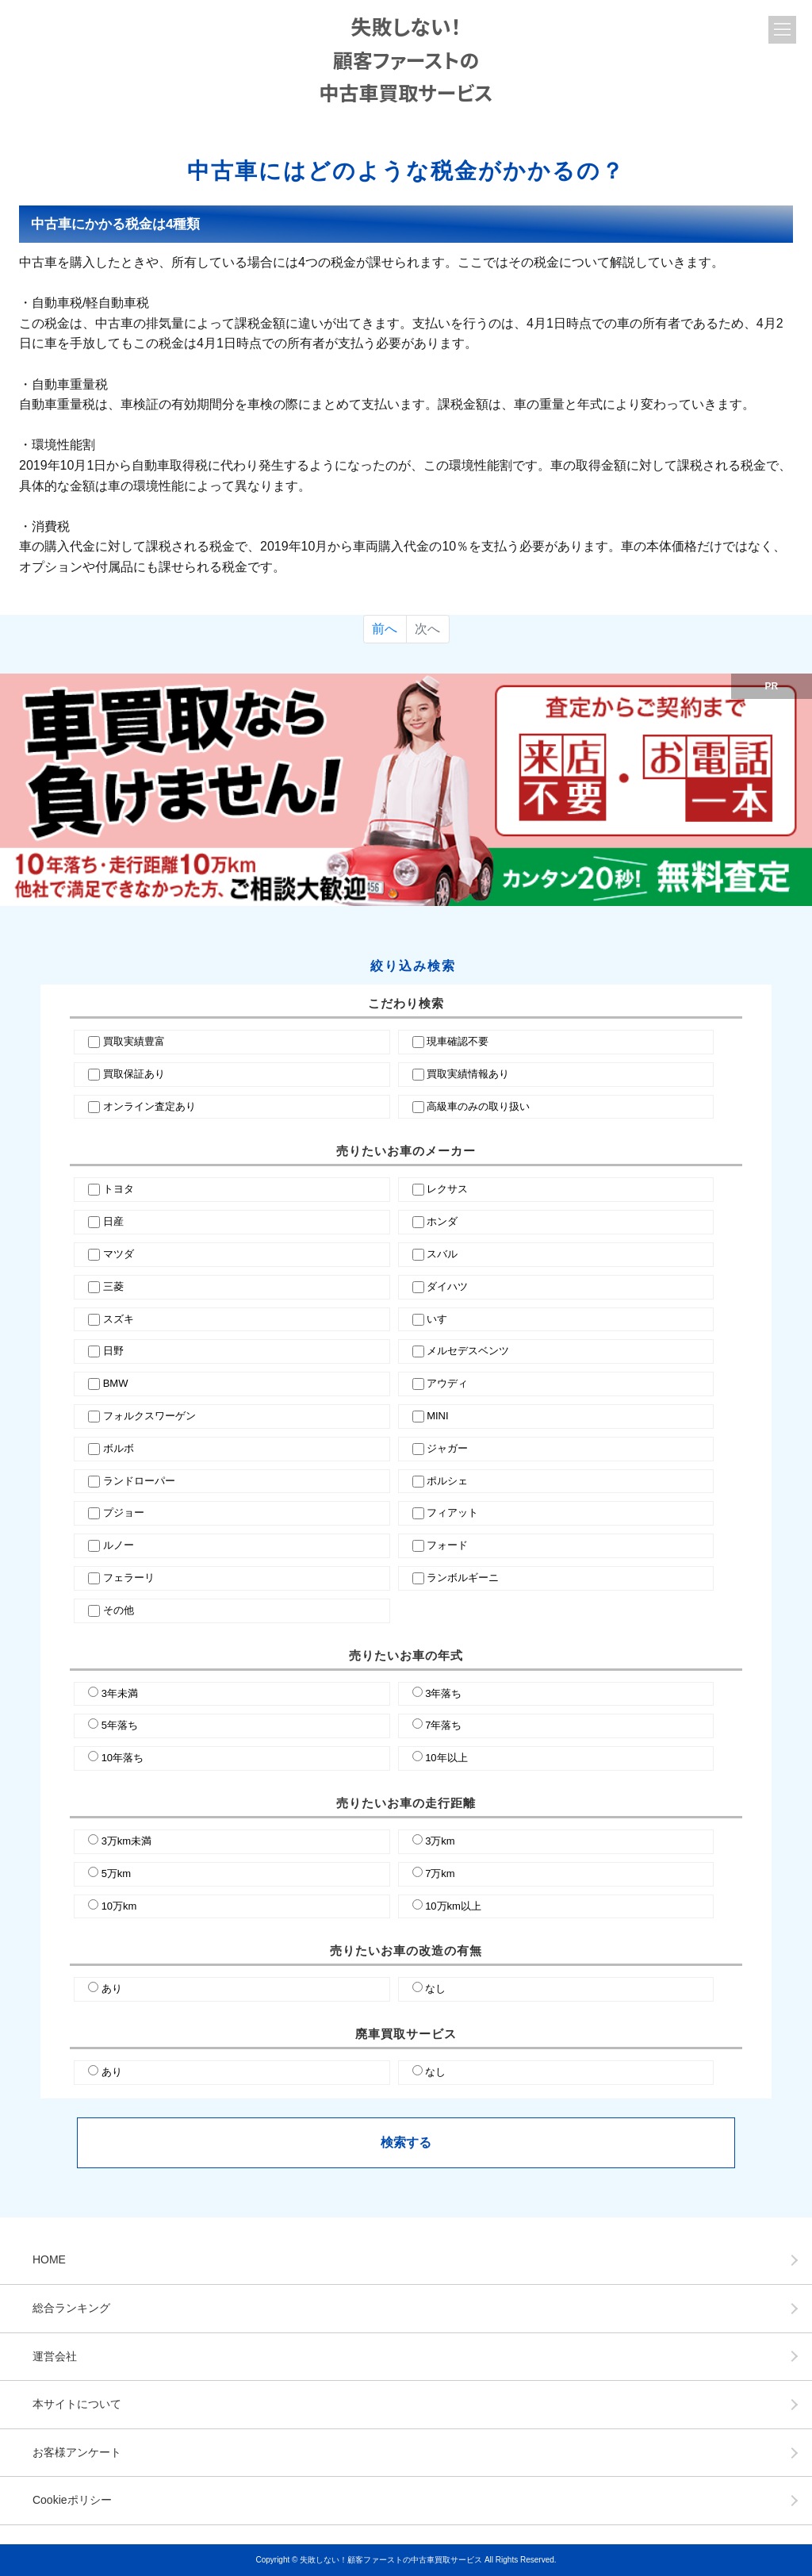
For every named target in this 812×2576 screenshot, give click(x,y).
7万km (440, 1873)
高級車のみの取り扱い (478, 1106)
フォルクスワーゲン (149, 1416)
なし (435, 1988)
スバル (442, 1254)
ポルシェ (447, 1481)
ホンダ (442, 1221)
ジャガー (447, 1448)
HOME (49, 2259)
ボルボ (118, 1448)
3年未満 (120, 1693)
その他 (118, 1610)
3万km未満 (127, 1841)
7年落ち (443, 1725)
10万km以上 (453, 1906)
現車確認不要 (457, 1041)
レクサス (447, 1189)
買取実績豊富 (134, 1041)
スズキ (118, 1319)
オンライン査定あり (149, 1106)
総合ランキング (71, 2308)
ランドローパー (139, 1481)
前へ (384, 628)
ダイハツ (447, 1286)
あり (112, 1988)
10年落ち (123, 1758)
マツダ (118, 1254)
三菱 (113, 1286)
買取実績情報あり (468, 1074)
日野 (113, 1351)
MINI (437, 1416)
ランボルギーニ (463, 1578)
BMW (115, 1383)
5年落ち (120, 1725)
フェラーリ (129, 1578)
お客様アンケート (77, 2452)
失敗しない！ (405, 58)
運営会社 (55, 2356)
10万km (119, 1906)
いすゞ (442, 1319)
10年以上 (446, 1758)
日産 (113, 1221)
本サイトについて (77, 2403)
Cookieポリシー (72, 2499)
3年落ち (443, 1693)
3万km (440, 1841)
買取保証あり (134, 1074)
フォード (447, 1545)
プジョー (123, 1512)
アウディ (447, 1383)
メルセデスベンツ (468, 1351)
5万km (117, 1873)
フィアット (452, 1512)
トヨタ (118, 1189)
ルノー (118, 1545)
